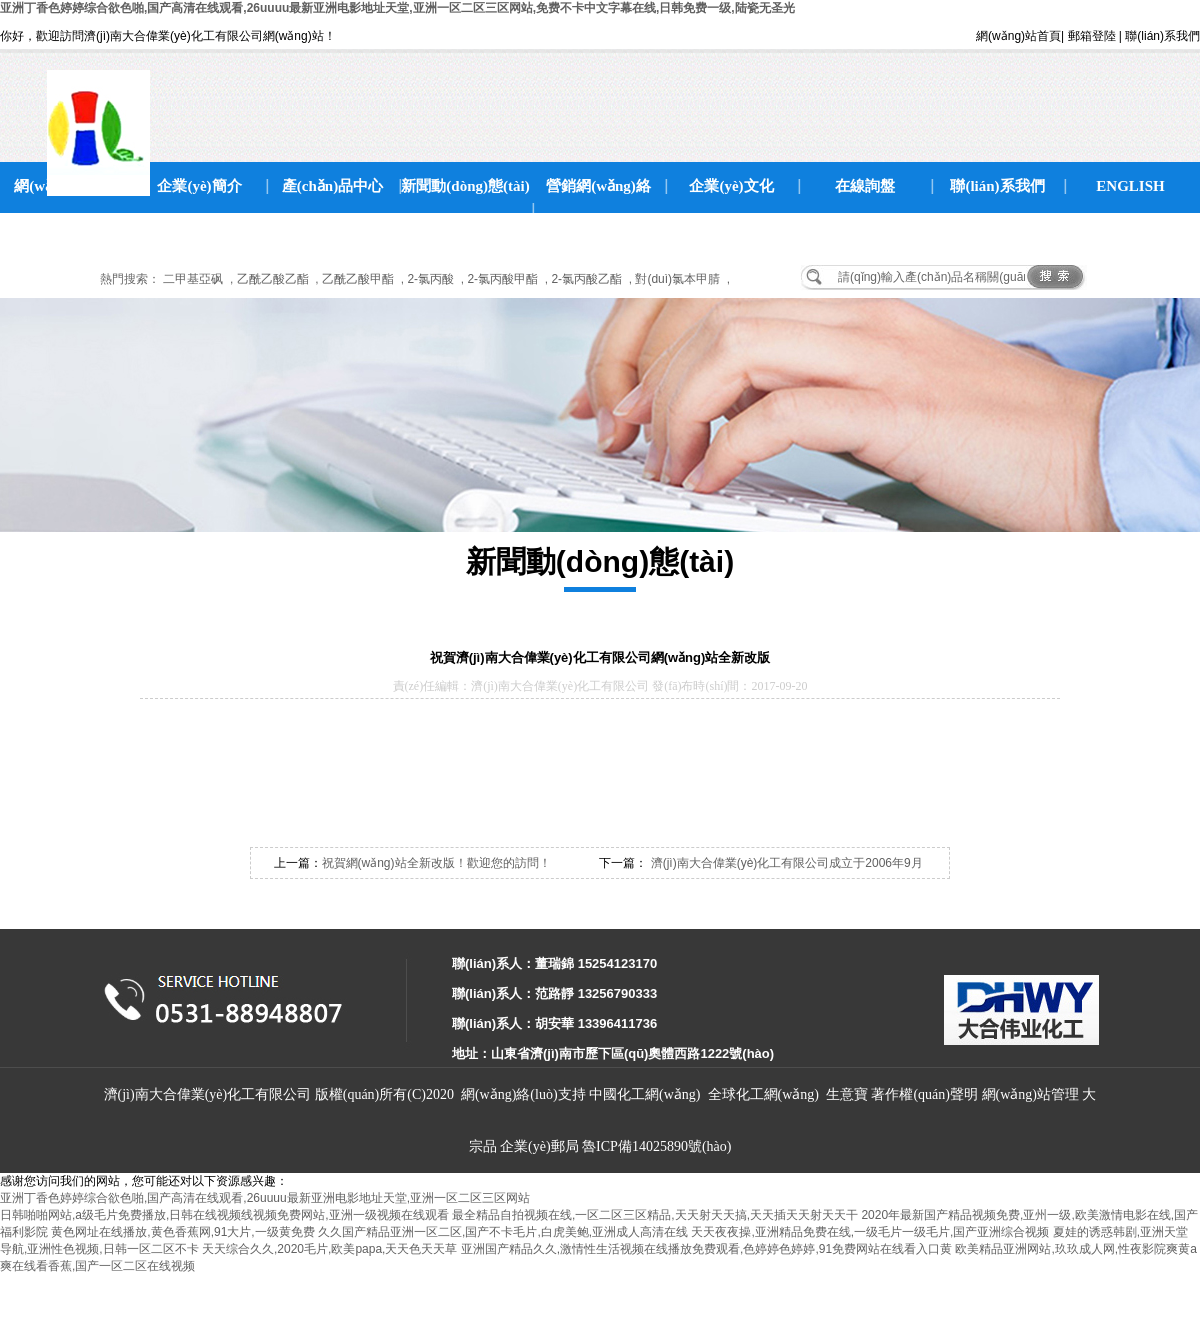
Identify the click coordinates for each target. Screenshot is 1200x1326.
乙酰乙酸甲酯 (358, 279)
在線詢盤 (865, 186)
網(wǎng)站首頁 (1018, 36)
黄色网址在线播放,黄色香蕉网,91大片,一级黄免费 (182, 1232)
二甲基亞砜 (193, 279)
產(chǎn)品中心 (332, 186)
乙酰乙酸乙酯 (273, 279)
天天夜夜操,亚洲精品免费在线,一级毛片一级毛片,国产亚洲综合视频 (870, 1232)
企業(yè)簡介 (199, 186)
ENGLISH (1130, 186)
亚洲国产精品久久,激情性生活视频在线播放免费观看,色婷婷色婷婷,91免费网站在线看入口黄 (706, 1249)
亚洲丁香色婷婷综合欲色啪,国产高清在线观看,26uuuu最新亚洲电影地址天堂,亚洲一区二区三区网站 (265, 1198)
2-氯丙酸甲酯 (502, 279)
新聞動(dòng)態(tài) (465, 186)
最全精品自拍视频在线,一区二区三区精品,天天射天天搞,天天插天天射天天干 (655, 1215)
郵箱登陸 (1092, 36)
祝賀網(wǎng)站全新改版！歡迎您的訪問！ (436, 863)
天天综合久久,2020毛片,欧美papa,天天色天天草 (329, 1249)
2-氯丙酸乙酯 (586, 279)
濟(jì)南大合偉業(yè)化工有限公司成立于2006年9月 (784, 863)
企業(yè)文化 (731, 186)
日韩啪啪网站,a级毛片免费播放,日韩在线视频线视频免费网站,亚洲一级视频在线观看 (224, 1215)
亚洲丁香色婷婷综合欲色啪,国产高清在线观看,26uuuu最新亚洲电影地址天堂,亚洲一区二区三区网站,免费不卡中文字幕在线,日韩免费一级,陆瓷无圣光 (397, 8)
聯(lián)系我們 (1162, 36)
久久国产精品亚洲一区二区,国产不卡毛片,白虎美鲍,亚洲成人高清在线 (503, 1232)
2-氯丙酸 (430, 279)
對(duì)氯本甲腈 (677, 279)
